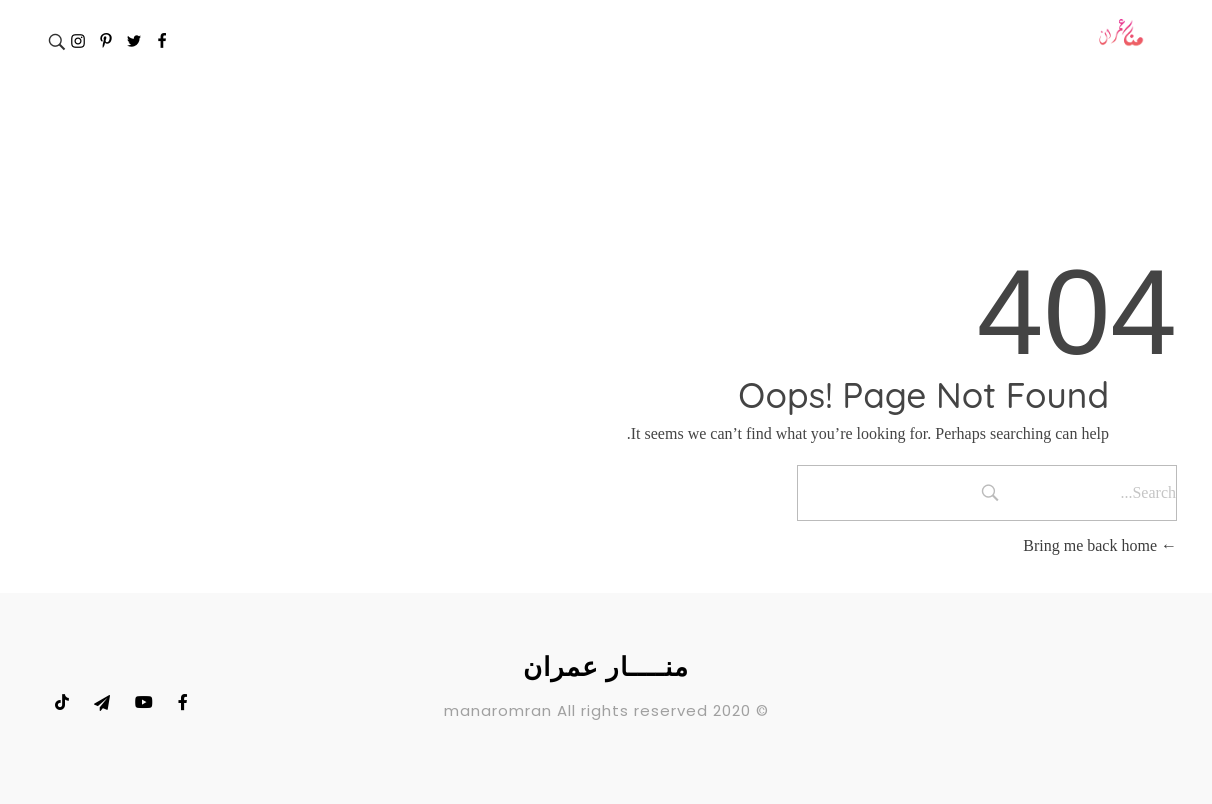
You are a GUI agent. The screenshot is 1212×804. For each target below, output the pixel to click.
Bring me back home (1100, 545)
